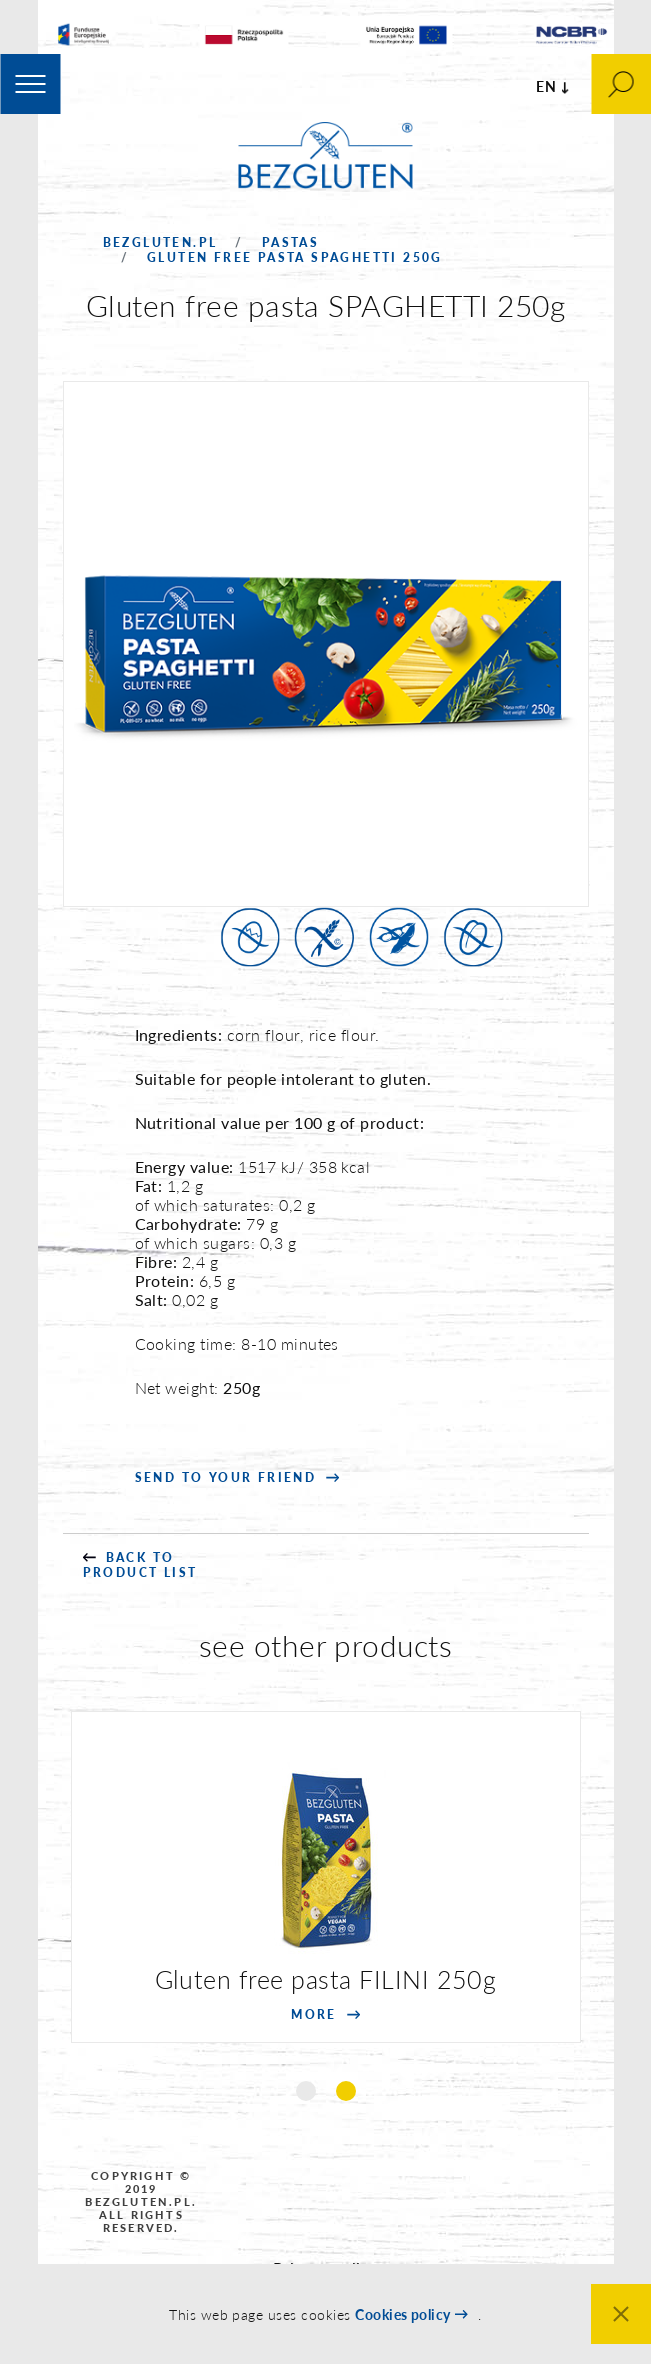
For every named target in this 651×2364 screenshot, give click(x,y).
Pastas (290, 242)
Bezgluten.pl (160, 242)
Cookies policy (403, 2314)
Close (621, 2314)
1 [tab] (306, 2091)
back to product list (140, 1565)
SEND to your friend (226, 1477)
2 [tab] (346, 2091)
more (314, 2014)
